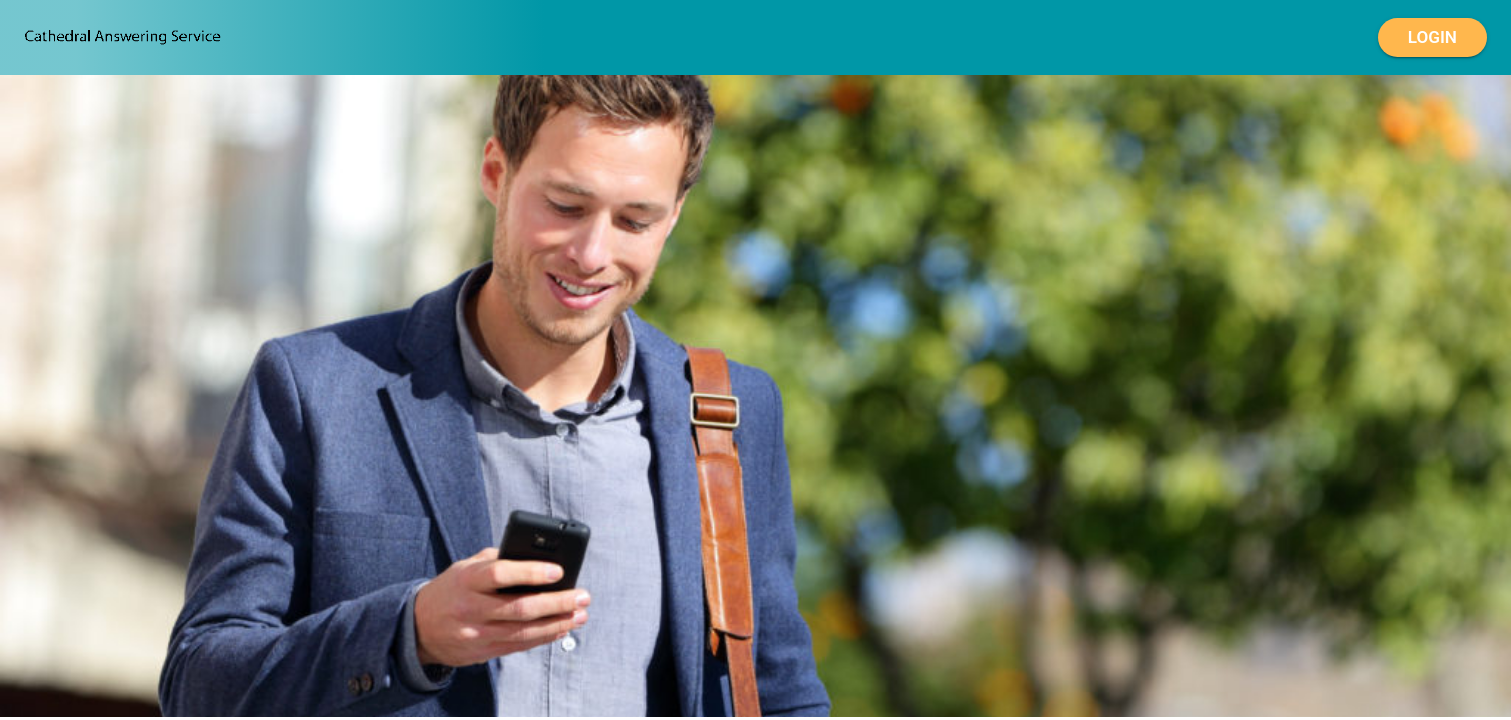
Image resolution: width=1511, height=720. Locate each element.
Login (1432, 38)
